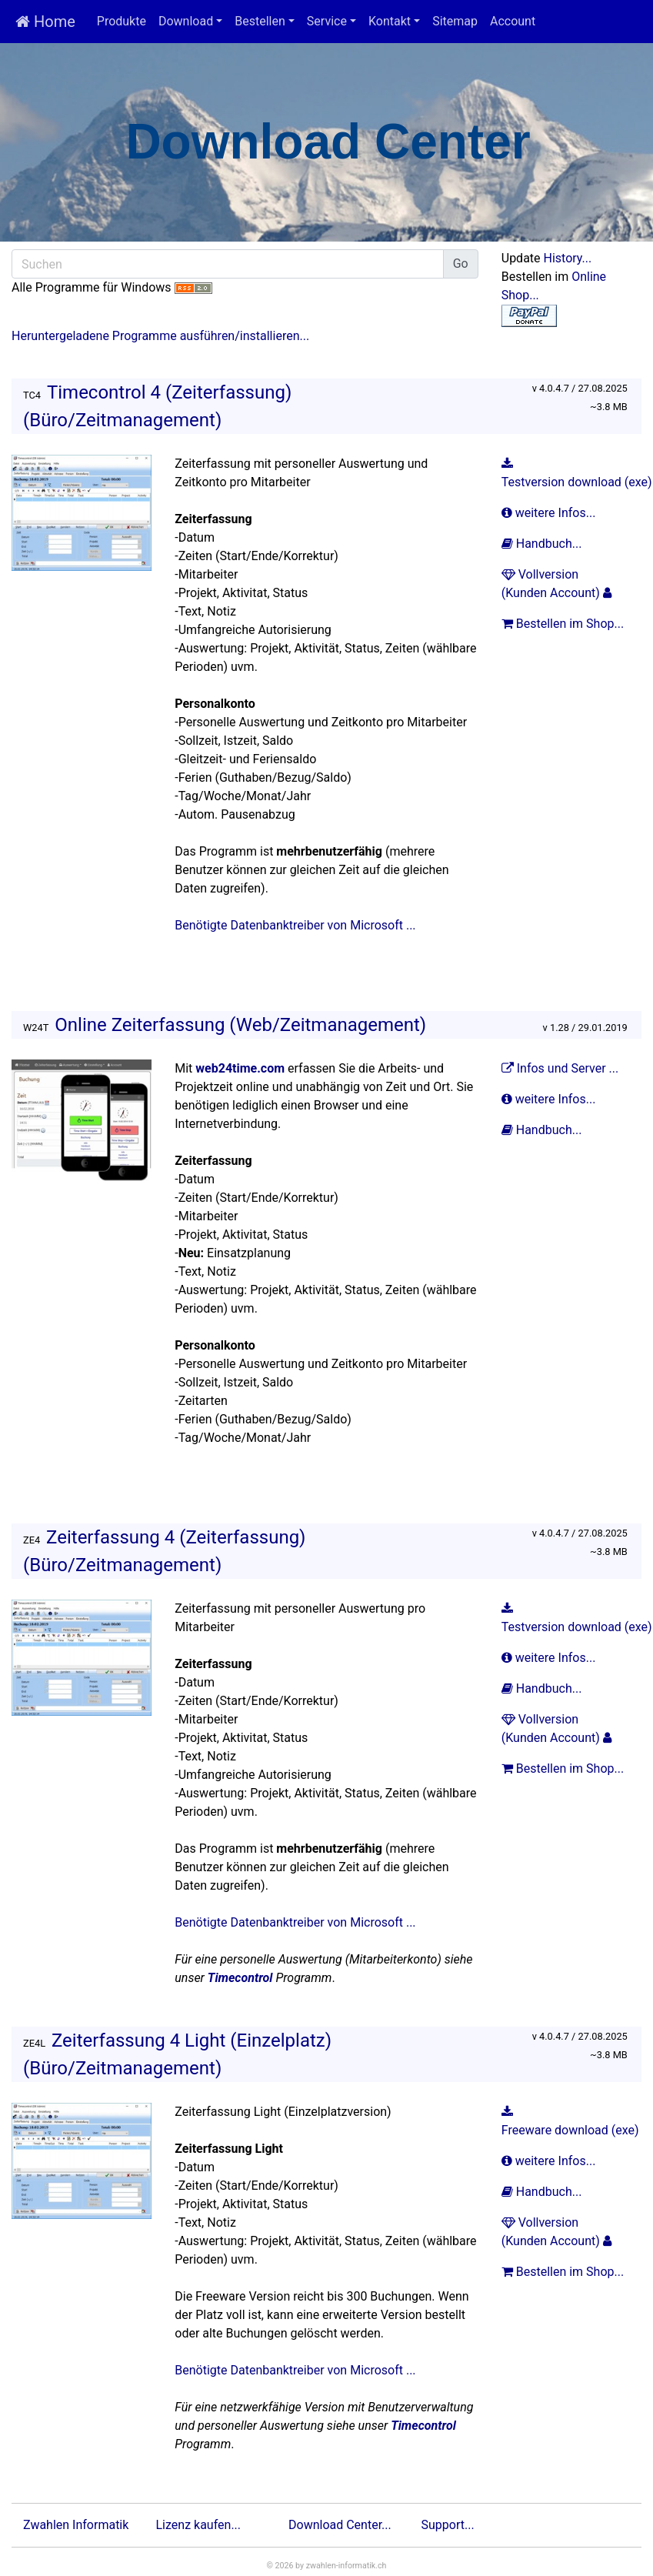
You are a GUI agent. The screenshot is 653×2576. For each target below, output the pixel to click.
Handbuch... (543, 543)
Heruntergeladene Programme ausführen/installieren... (160, 336)
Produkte (121, 21)
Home (45, 21)
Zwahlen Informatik (75, 2525)
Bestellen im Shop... (564, 623)
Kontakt (389, 21)
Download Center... (339, 2525)
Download (185, 21)
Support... (448, 2525)
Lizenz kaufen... (199, 2525)
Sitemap (455, 21)
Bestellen (260, 21)
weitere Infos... (550, 513)
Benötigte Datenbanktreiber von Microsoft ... (295, 925)
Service (327, 21)
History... (568, 258)
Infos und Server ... (561, 1068)
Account (512, 21)
